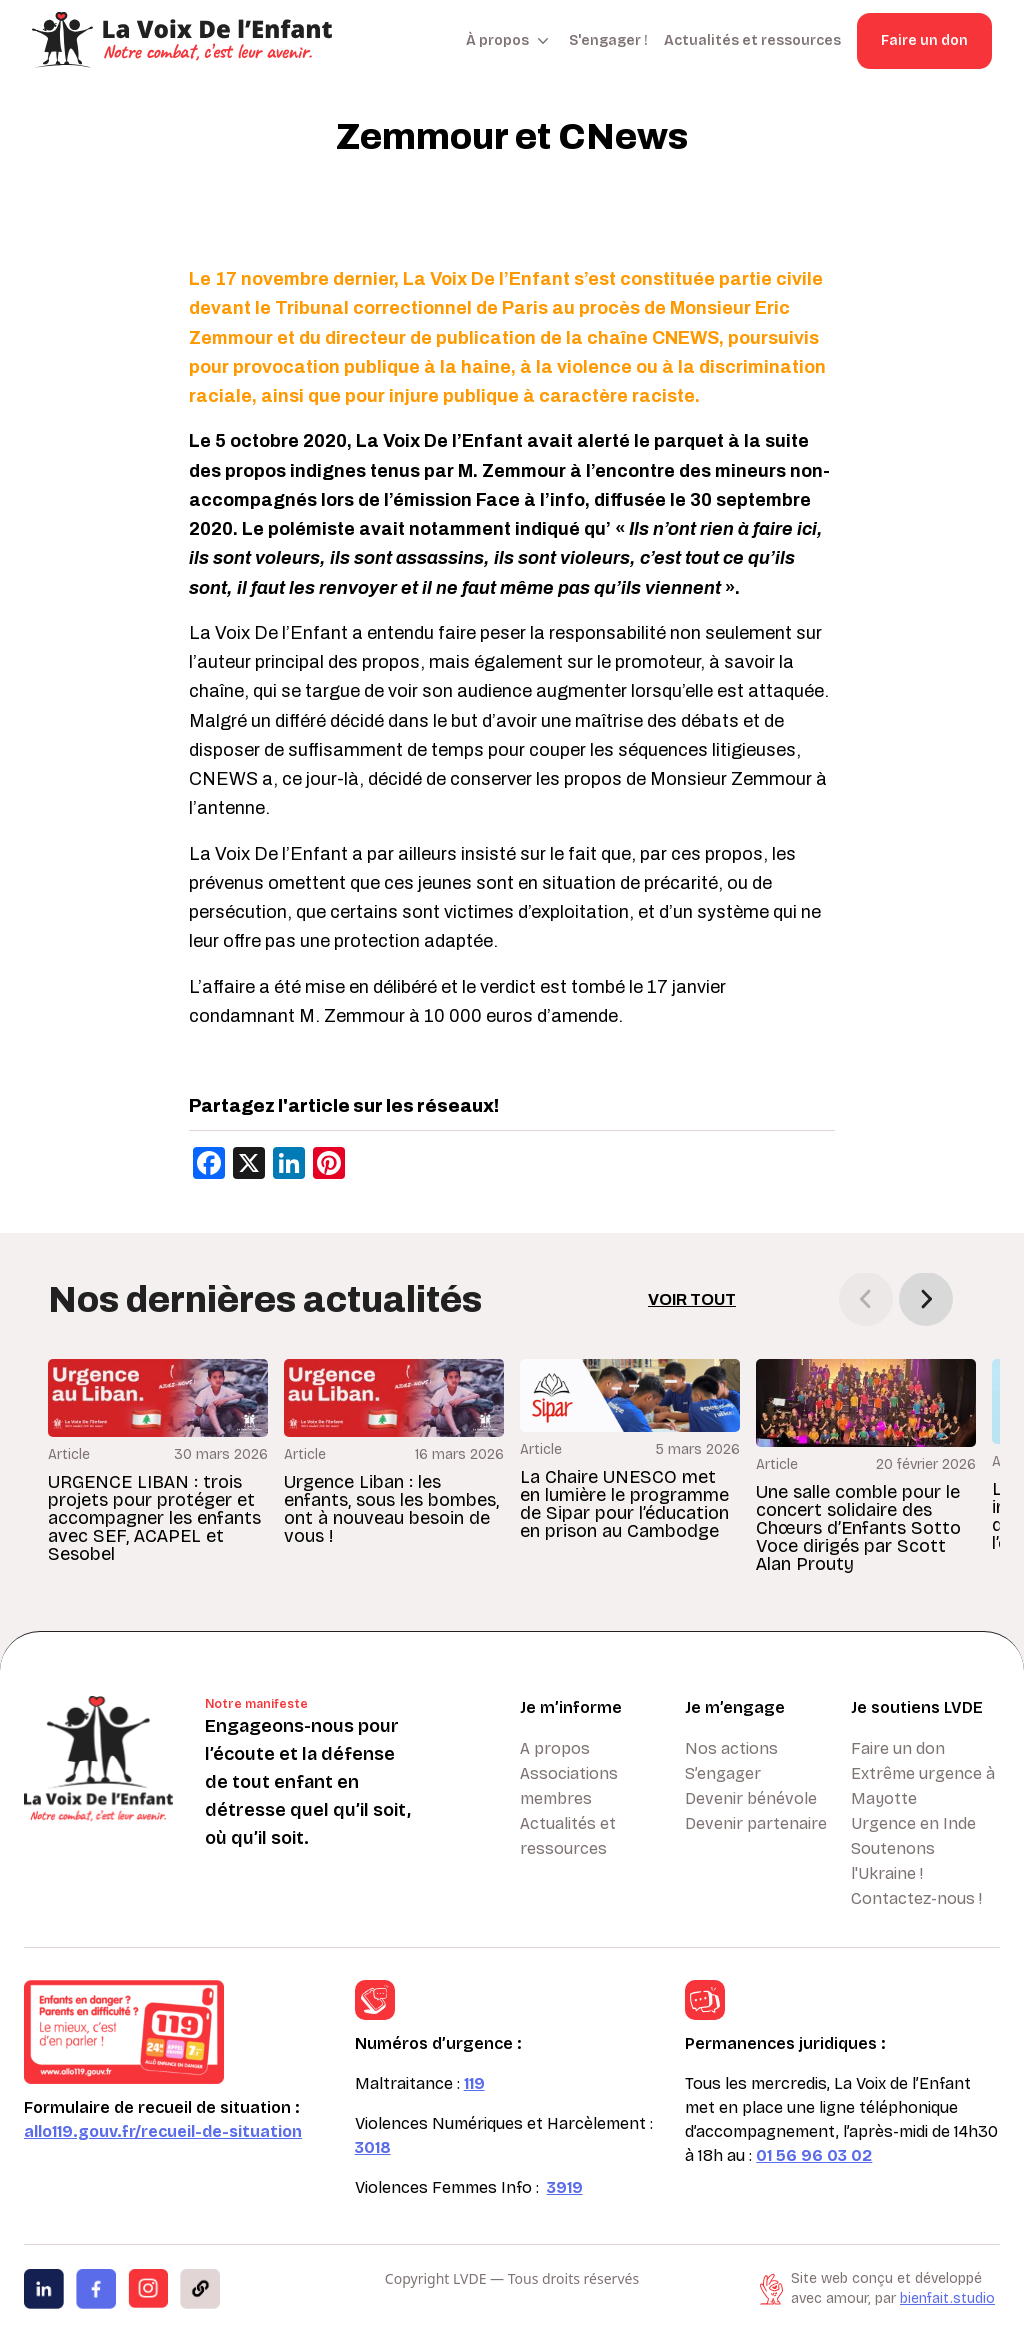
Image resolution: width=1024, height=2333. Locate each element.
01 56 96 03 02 (814, 2155)
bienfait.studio (947, 2298)
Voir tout (692, 1299)
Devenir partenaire (756, 1823)
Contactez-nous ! (916, 1898)
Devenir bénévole (751, 1798)
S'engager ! (608, 40)
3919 (565, 2187)
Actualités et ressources (752, 40)
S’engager (723, 1773)
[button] (926, 1299)
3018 (373, 2147)
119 (474, 2083)
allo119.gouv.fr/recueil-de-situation (163, 2131)
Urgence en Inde (913, 1823)
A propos (555, 1748)
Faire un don (924, 40)
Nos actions (731, 1748)
